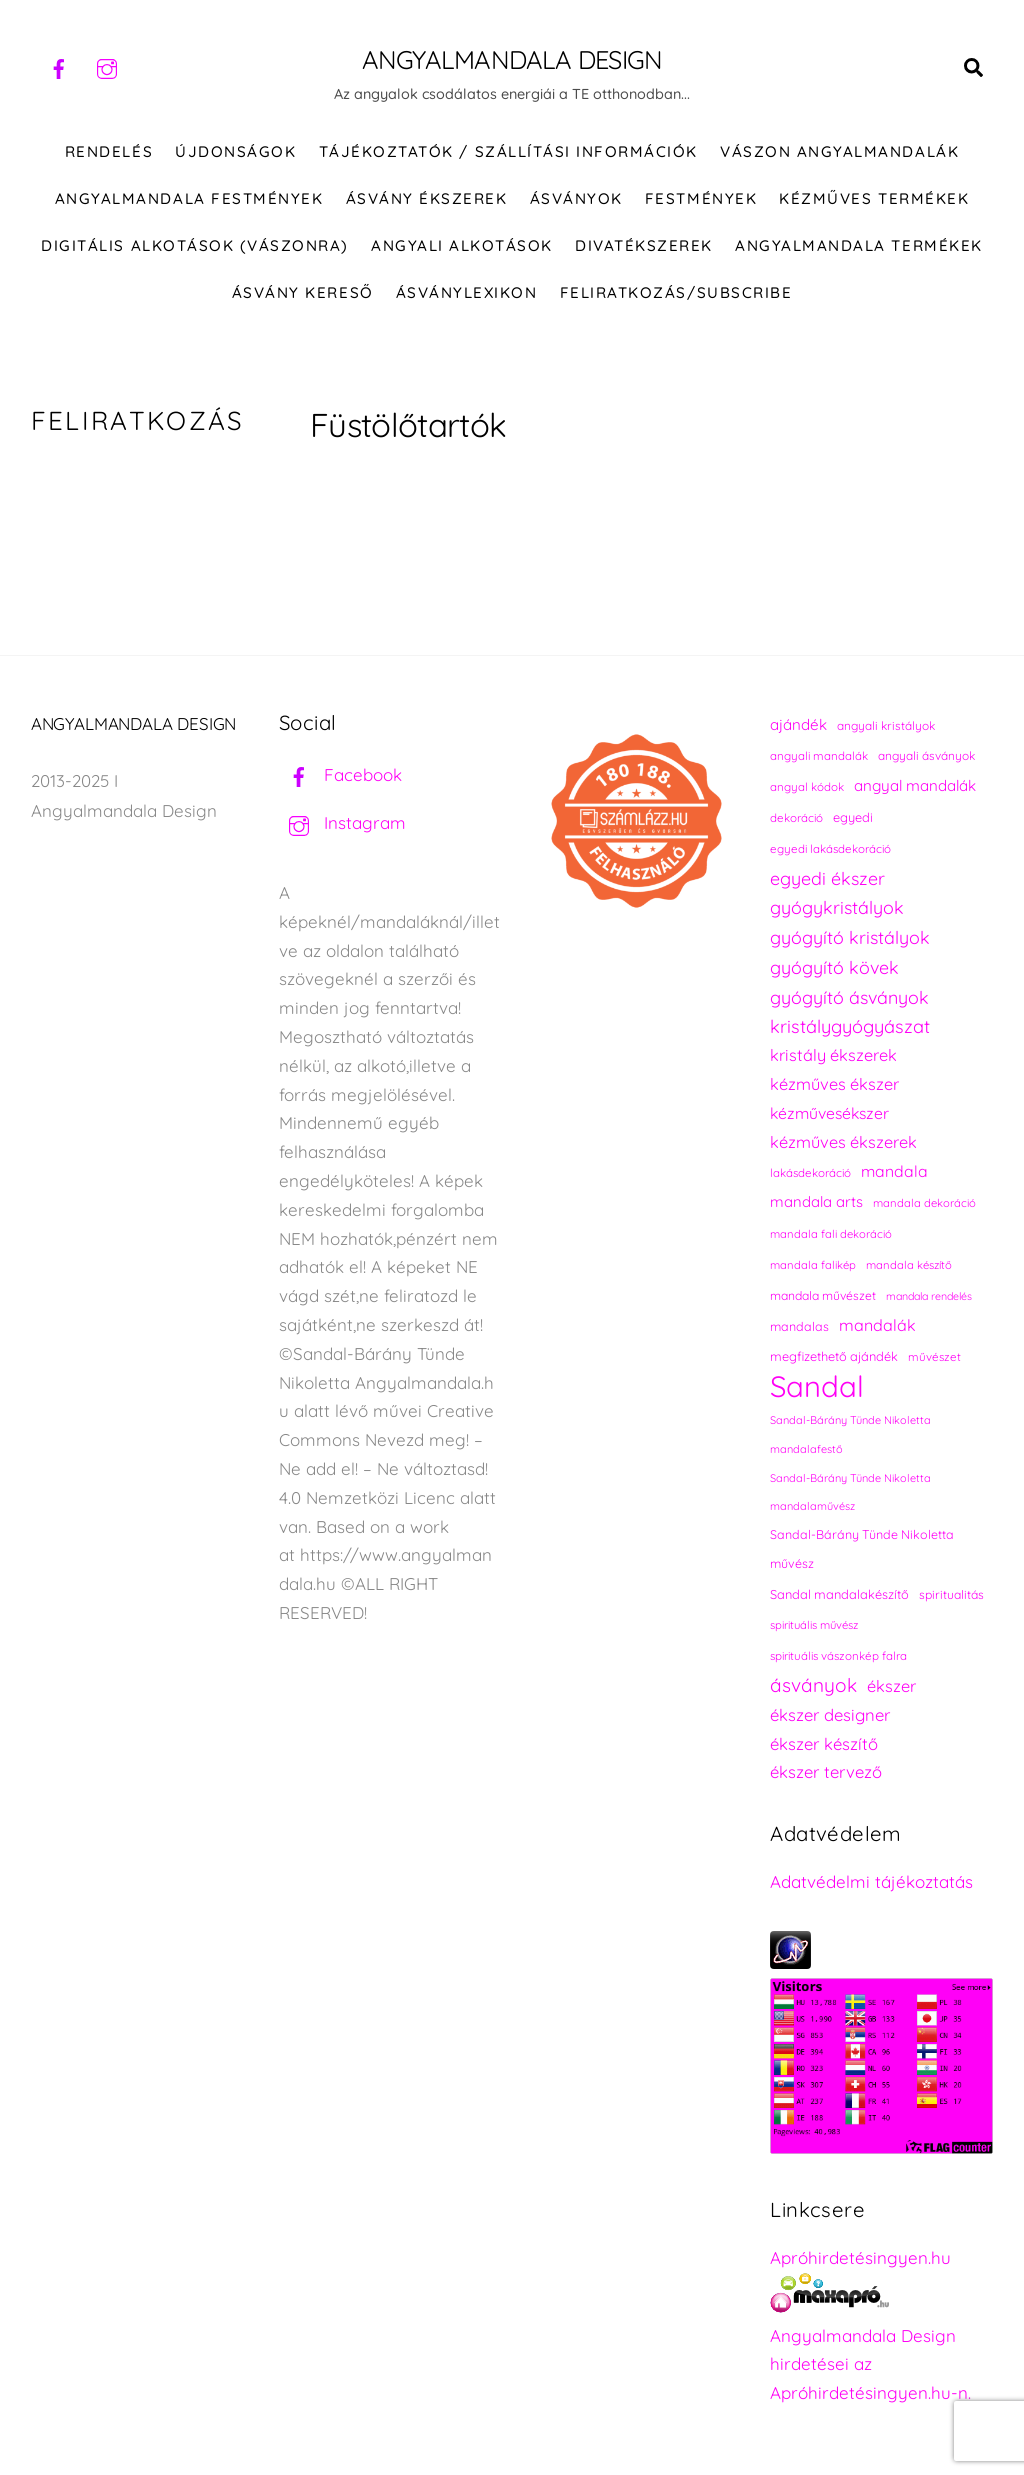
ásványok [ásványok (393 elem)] (813, 1686)
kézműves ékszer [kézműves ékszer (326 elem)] (834, 1085)
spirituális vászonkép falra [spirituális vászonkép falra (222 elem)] (838, 1656)
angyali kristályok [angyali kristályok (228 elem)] (886, 726)
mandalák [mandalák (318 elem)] (877, 1326)
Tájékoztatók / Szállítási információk (508, 152)
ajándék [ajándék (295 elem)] (798, 725)
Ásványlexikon (467, 293)
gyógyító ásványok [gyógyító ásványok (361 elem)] (849, 998)
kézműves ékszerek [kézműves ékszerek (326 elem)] (843, 1143)
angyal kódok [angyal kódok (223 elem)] (807, 787)
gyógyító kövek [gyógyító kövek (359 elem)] (834, 968)
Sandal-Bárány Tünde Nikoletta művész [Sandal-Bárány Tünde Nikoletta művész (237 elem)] (862, 1550)
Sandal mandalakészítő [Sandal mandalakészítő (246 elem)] (839, 1595)
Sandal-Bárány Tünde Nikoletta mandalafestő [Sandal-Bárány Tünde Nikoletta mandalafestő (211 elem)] (850, 1435)
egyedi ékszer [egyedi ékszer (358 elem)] (827, 879)
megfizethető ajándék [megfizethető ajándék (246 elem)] (834, 1357)
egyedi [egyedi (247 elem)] (853, 818)
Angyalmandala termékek (858, 246)
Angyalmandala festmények (189, 199)
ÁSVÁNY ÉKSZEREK (427, 199)
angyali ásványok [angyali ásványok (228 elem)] (926, 756)
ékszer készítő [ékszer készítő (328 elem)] (824, 1744)
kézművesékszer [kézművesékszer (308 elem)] (829, 1114)
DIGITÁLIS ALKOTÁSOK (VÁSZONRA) (195, 246)
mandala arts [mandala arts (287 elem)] (816, 1202)
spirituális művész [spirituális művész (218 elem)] (814, 1626)
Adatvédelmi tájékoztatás (871, 1882)
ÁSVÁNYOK (576, 199)
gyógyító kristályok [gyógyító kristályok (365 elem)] (850, 938)
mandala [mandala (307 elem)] (894, 1172)
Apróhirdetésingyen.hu (860, 2258)
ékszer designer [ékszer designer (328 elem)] (830, 1715)
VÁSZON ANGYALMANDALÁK (839, 152)
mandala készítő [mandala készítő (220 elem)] (909, 1266)
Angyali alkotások (462, 246)
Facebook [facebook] (340, 775)
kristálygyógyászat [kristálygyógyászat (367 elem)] (850, 1027)
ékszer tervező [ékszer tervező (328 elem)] (826, 1772)
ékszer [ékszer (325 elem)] (891, 1687)
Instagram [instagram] (342, 823)
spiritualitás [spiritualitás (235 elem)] (951, 1595)
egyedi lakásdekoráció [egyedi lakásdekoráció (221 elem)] (830, 849)
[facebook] (59, 66)
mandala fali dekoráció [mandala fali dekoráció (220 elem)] (831, 1235)
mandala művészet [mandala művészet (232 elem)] (823, 1296)
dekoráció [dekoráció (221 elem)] (796, 818)
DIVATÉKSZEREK (644, 246)
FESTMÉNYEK (701, 199)
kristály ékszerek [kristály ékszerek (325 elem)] (833, 1056)
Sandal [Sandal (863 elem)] (817, 1387)
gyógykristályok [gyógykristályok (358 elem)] (837, 908)
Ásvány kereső (303, 293)
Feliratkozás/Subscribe (676, 293)
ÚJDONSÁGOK (235, 152)
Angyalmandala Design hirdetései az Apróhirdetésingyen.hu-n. (870, 2365)
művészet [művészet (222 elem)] (934, 1357)
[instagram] (107, 66)
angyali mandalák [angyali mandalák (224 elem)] (819, 756)
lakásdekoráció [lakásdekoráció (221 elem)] (810, 1173)
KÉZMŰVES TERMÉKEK (874, 199)
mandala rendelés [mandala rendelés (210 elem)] (929, 1297)
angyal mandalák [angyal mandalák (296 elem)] (915, 786)
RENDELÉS (109, 152)
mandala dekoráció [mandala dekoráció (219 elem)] (924, 1204)
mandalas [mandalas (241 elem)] (799, 1327)
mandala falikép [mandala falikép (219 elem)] (813, 1266)
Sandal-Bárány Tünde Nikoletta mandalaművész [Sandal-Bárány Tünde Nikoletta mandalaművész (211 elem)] (850, 1492)
